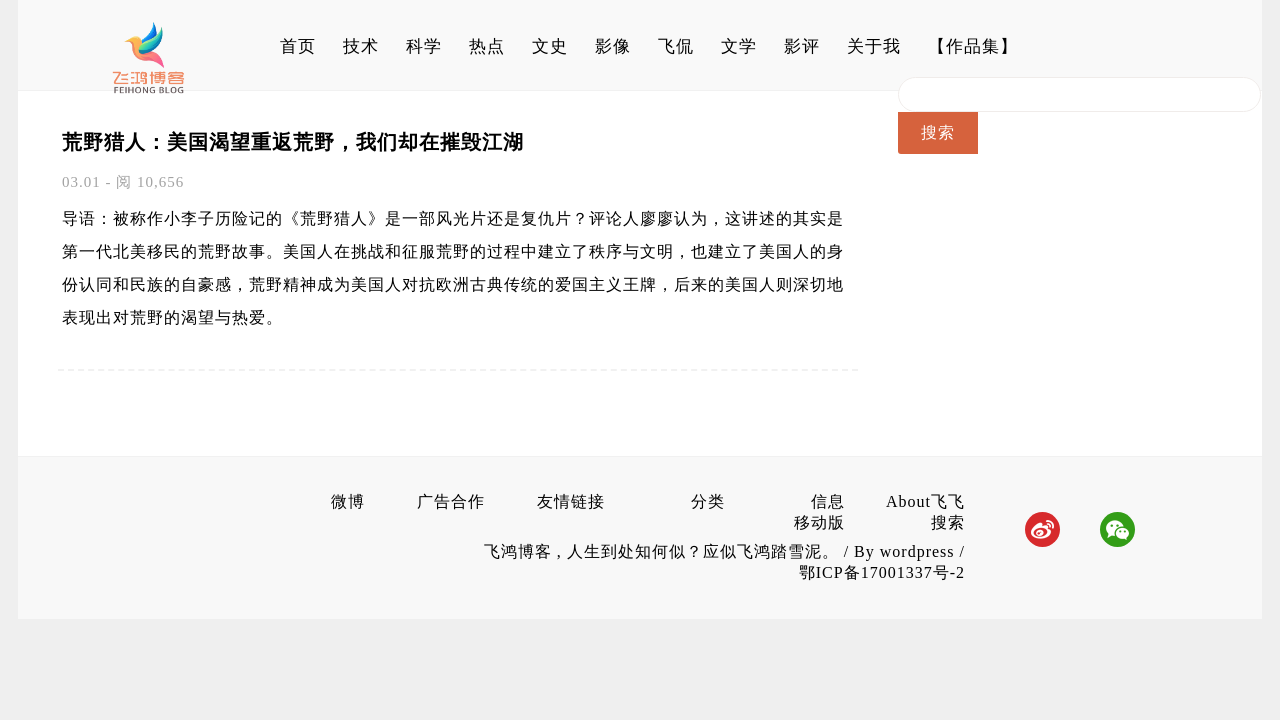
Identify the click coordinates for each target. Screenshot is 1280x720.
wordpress (917, 551)
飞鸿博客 (520, 551)
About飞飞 (925, 501)
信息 (828, 501)
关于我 (874, 46)
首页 (298, 46)
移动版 (819, 522)
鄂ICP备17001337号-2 (882, 572)
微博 (348, 501)
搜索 (948, 522)
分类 (708, 501)
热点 (487, 46)
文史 (550, 46)
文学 (739, 46)
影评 (802, 46)
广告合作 (451, 501)
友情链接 (571, 501)
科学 (424, 46)
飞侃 (676, 46)
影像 (613, 46)
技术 (361, 46)
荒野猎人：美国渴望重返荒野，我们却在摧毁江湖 (293, 142)
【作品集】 (973, 46)
